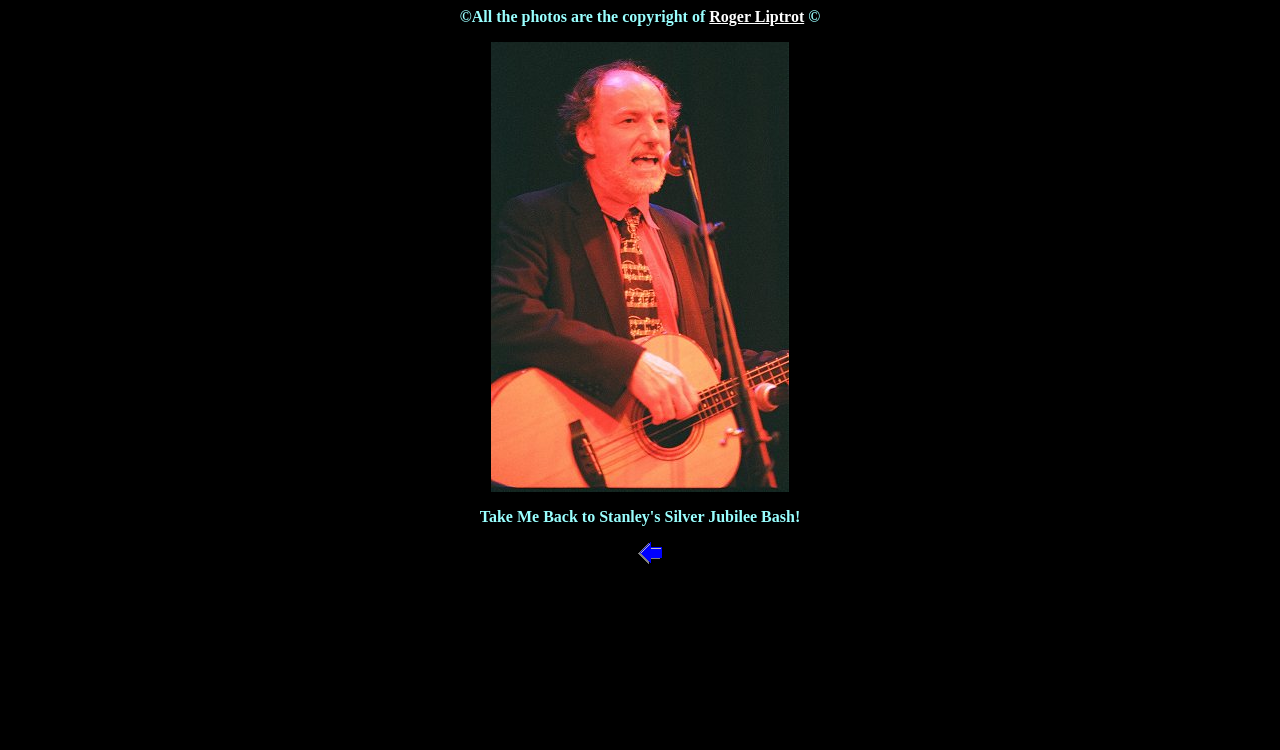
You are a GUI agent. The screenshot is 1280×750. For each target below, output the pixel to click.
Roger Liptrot (756, 16)
